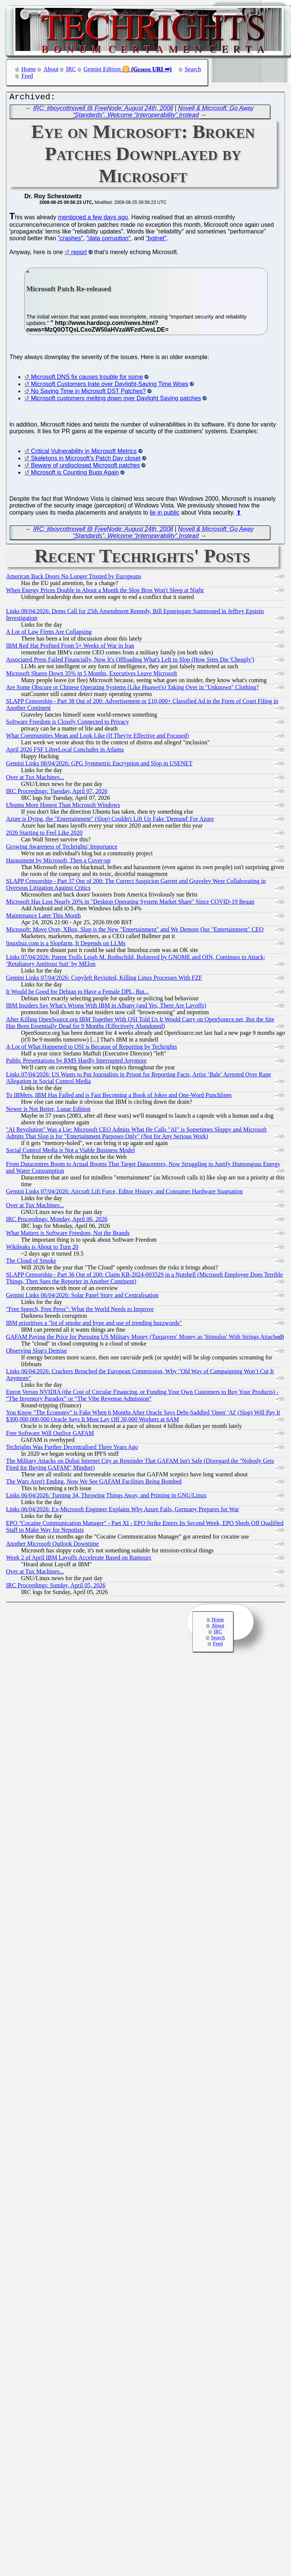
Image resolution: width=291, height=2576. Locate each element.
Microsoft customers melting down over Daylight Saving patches (116, 400)
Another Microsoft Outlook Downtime (52, 1545)
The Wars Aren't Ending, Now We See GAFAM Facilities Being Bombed (94, 1483)
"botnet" (156, 240)
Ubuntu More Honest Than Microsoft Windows (63, 807)
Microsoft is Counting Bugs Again (75, 474)
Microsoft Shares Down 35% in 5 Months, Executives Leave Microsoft (91, 675)
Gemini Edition (102, 69)
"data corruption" (108, 240)
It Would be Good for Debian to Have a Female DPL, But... (77, 993)
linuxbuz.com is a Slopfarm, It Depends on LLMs (66, 945)
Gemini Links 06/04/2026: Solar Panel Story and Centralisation (82, 1297)
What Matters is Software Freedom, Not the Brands (68, 1235)
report (79, 254)
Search (193, 69)
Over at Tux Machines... (35, 779)
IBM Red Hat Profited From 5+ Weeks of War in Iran (70, 647)
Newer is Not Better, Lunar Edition (48, 1111)
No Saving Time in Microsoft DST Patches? (88, 393)
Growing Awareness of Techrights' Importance (61, 848)
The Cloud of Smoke (31, 1262)
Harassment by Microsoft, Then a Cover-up (58, 862)
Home (28, 69)
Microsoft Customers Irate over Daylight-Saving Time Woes (109, 386)
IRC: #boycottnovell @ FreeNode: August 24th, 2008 (103, 110)
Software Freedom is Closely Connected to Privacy (67, 723)
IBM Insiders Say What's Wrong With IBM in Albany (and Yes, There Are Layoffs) (106, 1007)
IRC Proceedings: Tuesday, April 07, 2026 (57, 793)
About (51, 69)
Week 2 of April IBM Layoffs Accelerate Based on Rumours (78, 1559)
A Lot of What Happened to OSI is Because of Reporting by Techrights (91, 1048)
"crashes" (70, 240)
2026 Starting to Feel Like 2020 (44, 834)
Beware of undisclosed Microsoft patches (85, 467)
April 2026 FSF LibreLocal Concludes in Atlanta (65, 751)
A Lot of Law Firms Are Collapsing (49, 633)
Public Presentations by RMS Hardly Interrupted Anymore (76, 1062)
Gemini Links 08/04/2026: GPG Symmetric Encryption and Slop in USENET (99, 765)
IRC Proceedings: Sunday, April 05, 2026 (55, 1587)
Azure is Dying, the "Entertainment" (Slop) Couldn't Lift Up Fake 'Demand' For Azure (110, 820)
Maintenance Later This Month (43, 917)
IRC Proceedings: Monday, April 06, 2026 (57, 1221)
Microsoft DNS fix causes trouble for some (87, 379)
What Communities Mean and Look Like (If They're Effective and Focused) (97, 737)
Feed (27, 76)
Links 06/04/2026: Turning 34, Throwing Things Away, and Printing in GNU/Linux (106, 1497)
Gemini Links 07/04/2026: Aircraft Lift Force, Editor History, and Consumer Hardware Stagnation (124, 1193)
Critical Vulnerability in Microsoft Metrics (83, 453)
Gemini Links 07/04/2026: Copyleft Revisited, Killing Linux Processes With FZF (104, 979)
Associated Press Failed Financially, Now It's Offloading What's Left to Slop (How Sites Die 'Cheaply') (130, 661)
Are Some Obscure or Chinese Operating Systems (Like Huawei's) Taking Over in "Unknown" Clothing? (132, 689)
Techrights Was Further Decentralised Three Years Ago (72, 1449)
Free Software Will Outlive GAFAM (50, 1435)
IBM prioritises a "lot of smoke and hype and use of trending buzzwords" (94, 1325)
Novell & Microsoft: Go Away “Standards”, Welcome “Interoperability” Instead (163, 113)
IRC (71, 69)
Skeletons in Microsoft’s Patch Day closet (85, 460)
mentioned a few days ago (93, 219)
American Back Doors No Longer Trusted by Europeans (73, 578)
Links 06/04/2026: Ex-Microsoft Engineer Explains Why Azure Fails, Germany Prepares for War (122, 1511)
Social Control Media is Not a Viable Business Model (70, 1152)
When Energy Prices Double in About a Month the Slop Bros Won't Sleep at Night (105, 592)
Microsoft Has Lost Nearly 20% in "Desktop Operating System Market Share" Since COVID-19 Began (130, 903)
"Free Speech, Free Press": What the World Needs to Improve (80, 1311)
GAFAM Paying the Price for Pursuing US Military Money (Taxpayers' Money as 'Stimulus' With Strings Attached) (145, 1338)
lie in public (164, 514)
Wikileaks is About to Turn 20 (42, 1248)
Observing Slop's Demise (36, 1352)
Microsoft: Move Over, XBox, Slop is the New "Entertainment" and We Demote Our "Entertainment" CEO (135, 931)
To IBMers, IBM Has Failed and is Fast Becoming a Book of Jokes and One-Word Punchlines (119, 1097)
